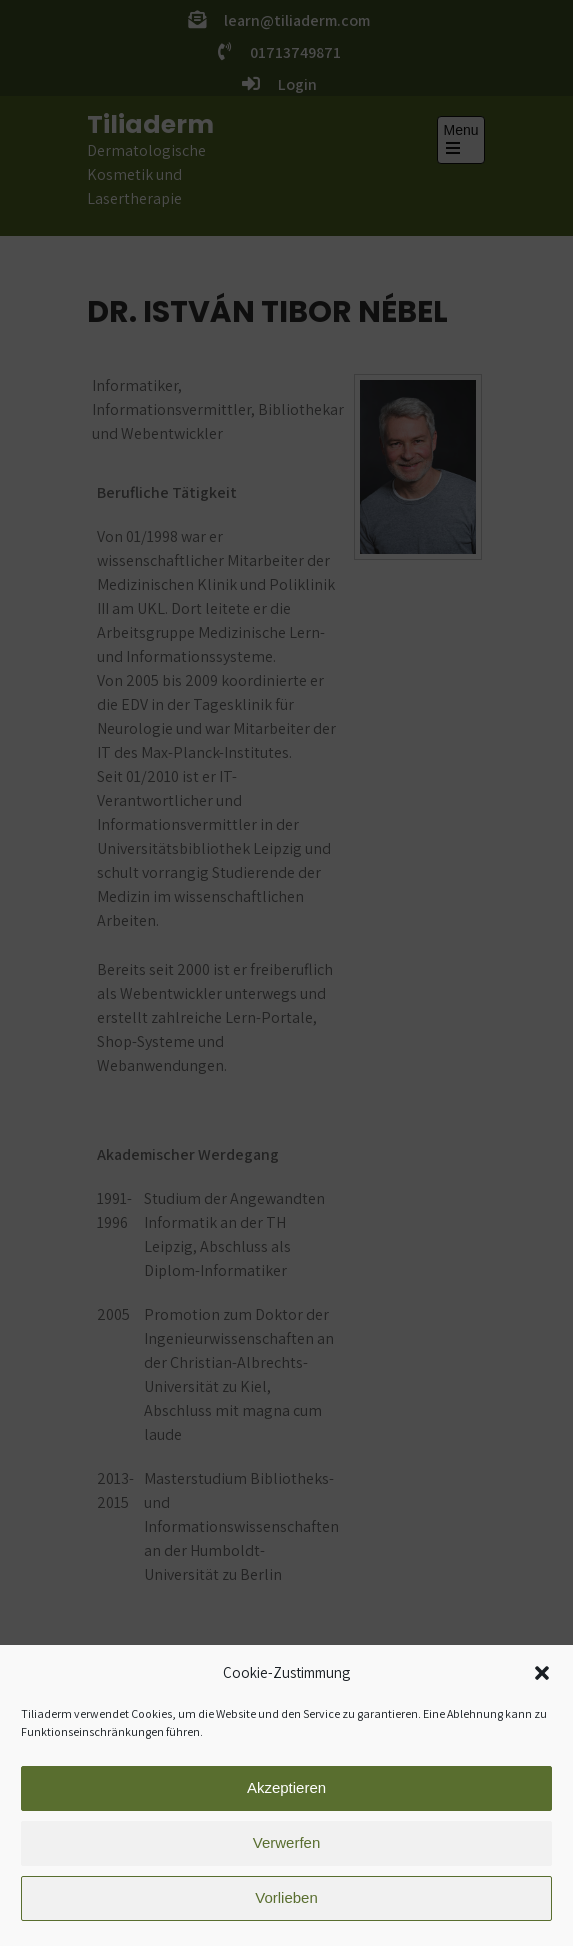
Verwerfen (287, 1854)
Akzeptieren (286, 1799)
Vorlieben (286, 1909)
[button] (542, 1685)
